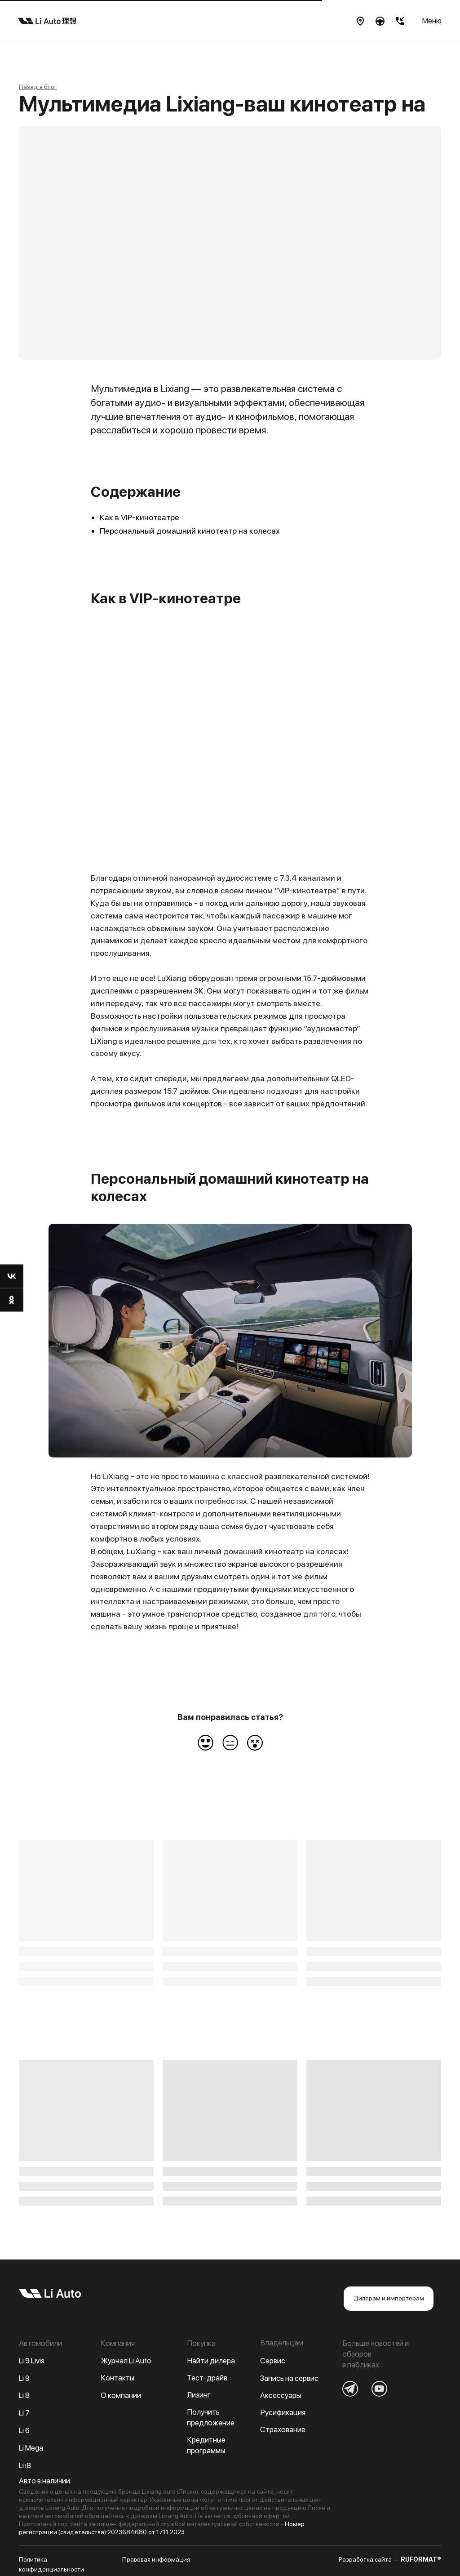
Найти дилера (211, 2360)
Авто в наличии (44, 2480)
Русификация (282, 2412)
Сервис (272, 2360)
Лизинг (199, 2394)
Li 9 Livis (31, 2360)
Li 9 (24, 2378)
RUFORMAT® (421, 2559)
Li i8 (25, 2465)
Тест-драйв (207, 2377)
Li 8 (24, 2395)
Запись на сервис (289, 2378)
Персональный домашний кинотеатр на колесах (190, 530)
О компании (121, 2395)
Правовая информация (156, 2559)
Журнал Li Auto (126, 2360)
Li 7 (24, 2412)
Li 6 (24, 2430)
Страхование (282, 2429)
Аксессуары (280, 2395)
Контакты (117, 2377)
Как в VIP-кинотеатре (139, 517)
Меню (432, 20)
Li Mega (31, 2447)
